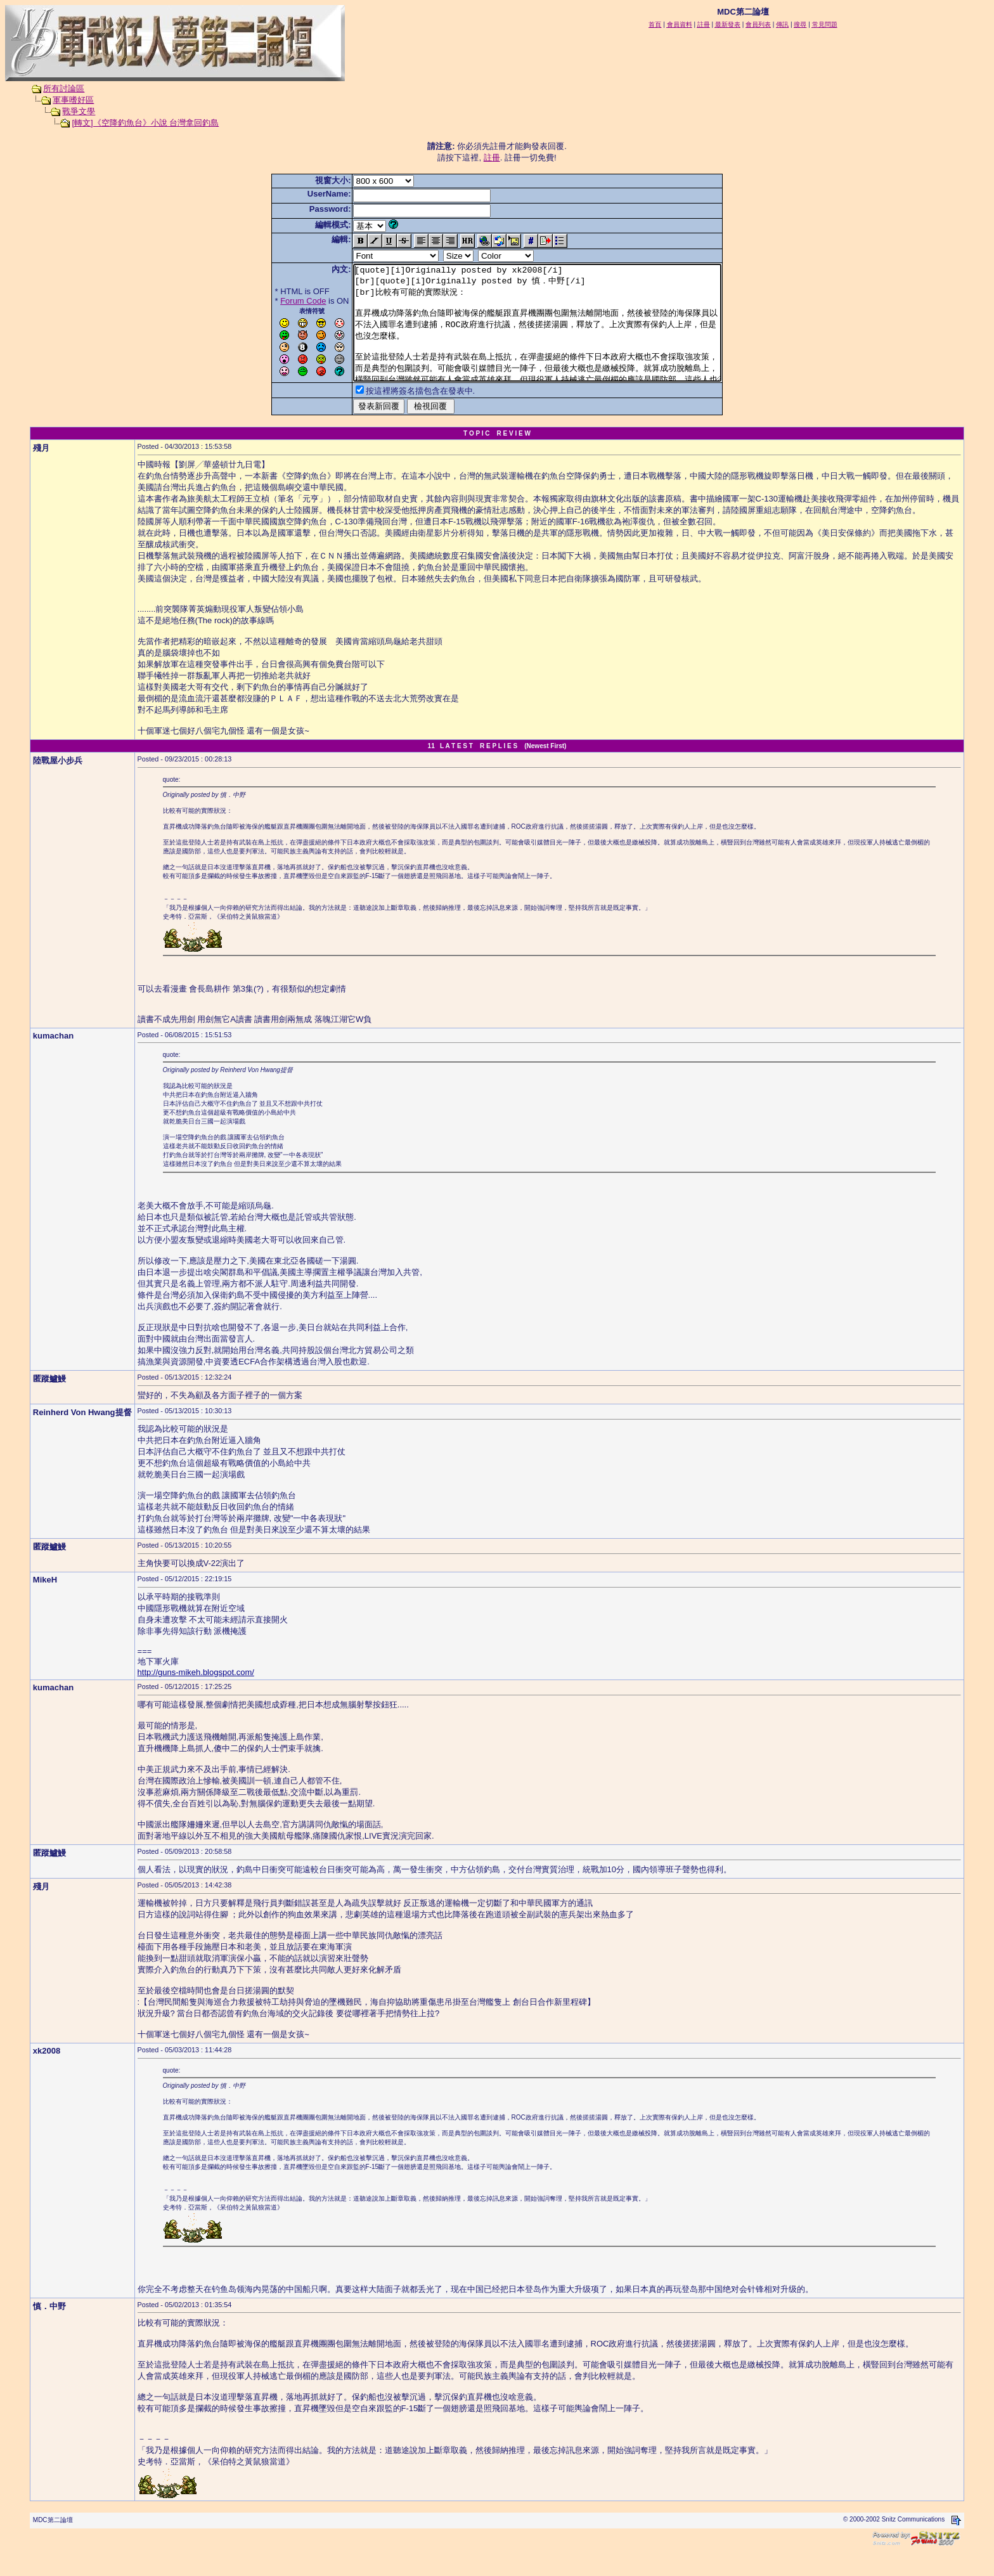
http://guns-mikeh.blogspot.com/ (196, 1695)
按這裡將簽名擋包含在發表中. (398, 413)
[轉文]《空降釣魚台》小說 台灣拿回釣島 (145, 122)
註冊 (492, 157)
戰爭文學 (78, 111)
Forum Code (281, 301)
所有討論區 (63, 88)
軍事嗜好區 (73, 100)
